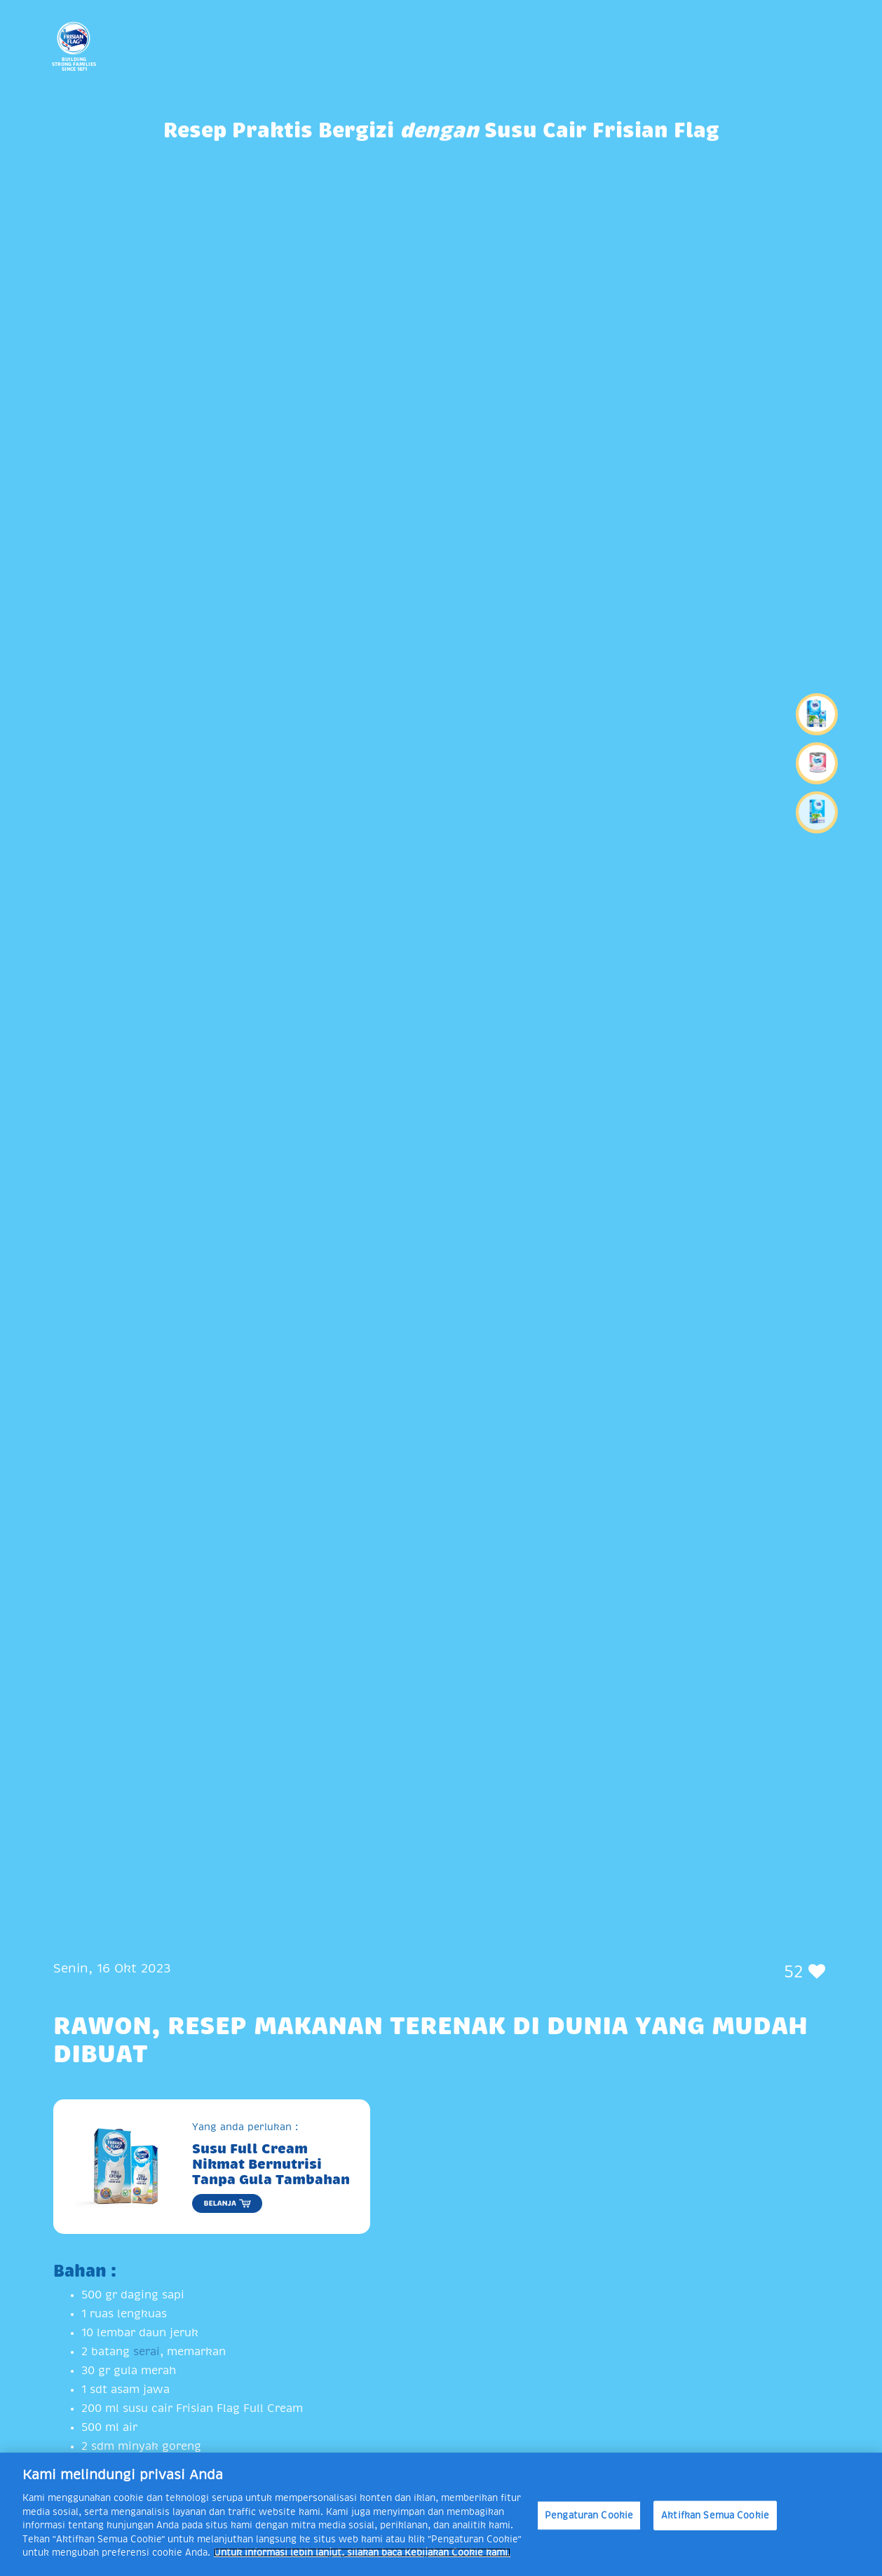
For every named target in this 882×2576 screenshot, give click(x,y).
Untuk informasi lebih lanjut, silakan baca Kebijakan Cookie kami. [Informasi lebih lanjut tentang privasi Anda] (362, 2552)
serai (146, 2351)
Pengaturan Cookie (589, 2515)
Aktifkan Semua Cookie (715, 2515)
